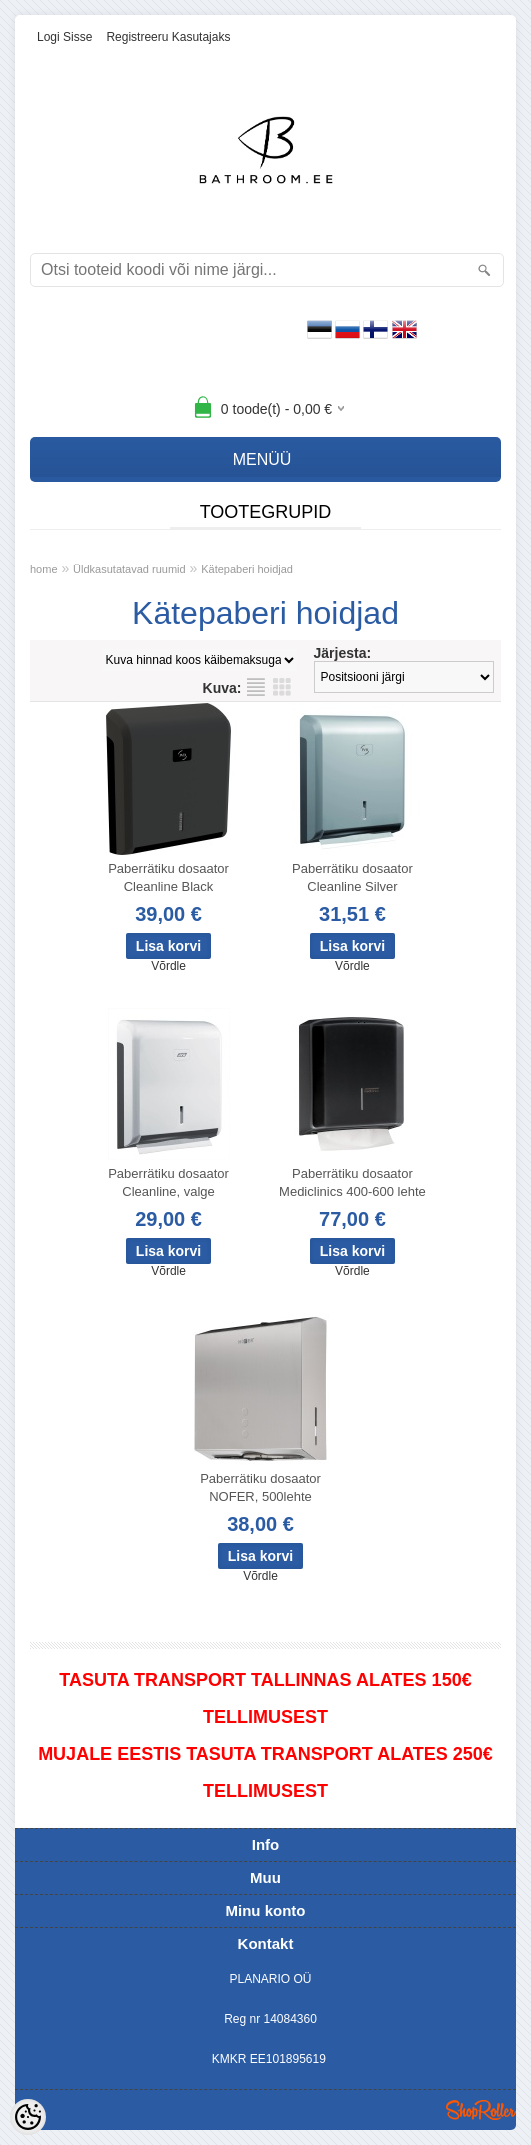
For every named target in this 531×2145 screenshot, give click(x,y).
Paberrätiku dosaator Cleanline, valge (168, 1182)
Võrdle (168, 966)
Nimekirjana (256, 687)
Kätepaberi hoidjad (247, 569)
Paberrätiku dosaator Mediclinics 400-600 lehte (352, 1182)
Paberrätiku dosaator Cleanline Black (168, 877)
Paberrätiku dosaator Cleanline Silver (352, 877)
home (44, 569)
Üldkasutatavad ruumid (129, 569)
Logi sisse (64, 37)
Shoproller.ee (481, 2110)
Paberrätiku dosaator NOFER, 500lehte (260, 1487)
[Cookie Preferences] (28, 2117)
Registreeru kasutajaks (168, 37)
